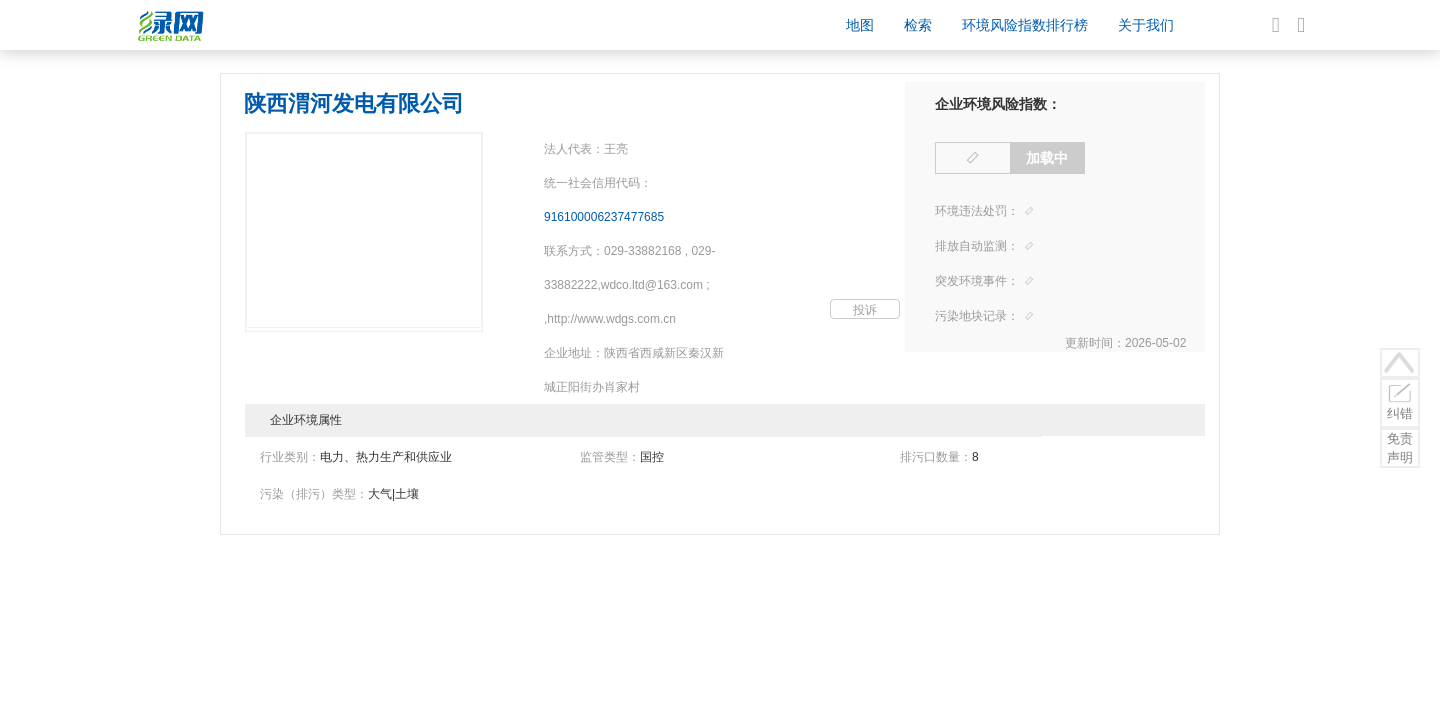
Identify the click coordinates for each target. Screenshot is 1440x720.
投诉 (865, 310)
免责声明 (1400, 448)
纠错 (1400, 400)
